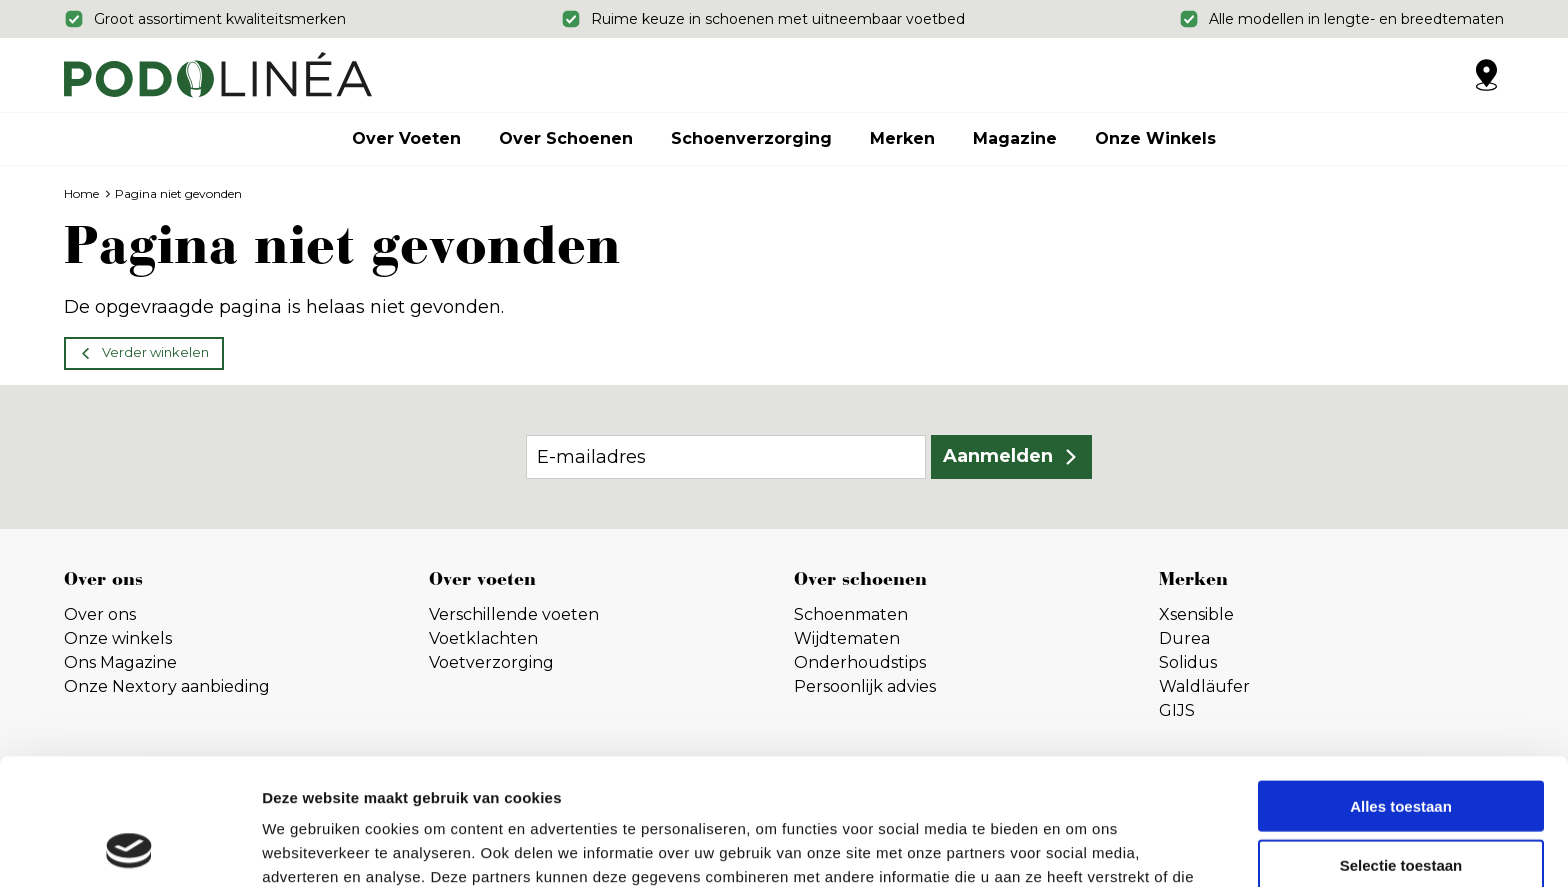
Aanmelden (998, 456)
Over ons (100, 614)
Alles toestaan (1401, 687)
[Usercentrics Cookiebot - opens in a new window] (129, 848)
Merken (902, 138)
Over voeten (406, 138)
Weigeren (1400, 804)
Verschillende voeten (514, 614)
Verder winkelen (155, 352)
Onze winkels (1155, 138)
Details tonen (1080, 847)
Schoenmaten (851, 614)
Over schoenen (566, 138)
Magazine (1015, 138)
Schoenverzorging (751, 138)
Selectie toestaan (1401, 746)
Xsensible (1196, 614)
